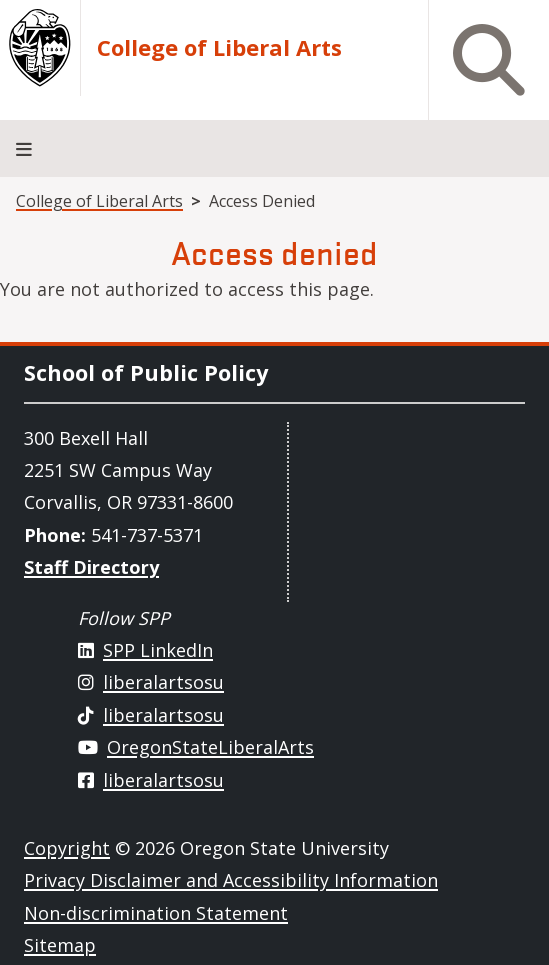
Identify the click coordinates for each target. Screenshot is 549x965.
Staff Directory (91, 567)
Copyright (67, 848)
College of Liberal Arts (219, 48)
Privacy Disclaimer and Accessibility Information (231, 880)
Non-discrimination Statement (156, 913)
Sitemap (60, 945)
